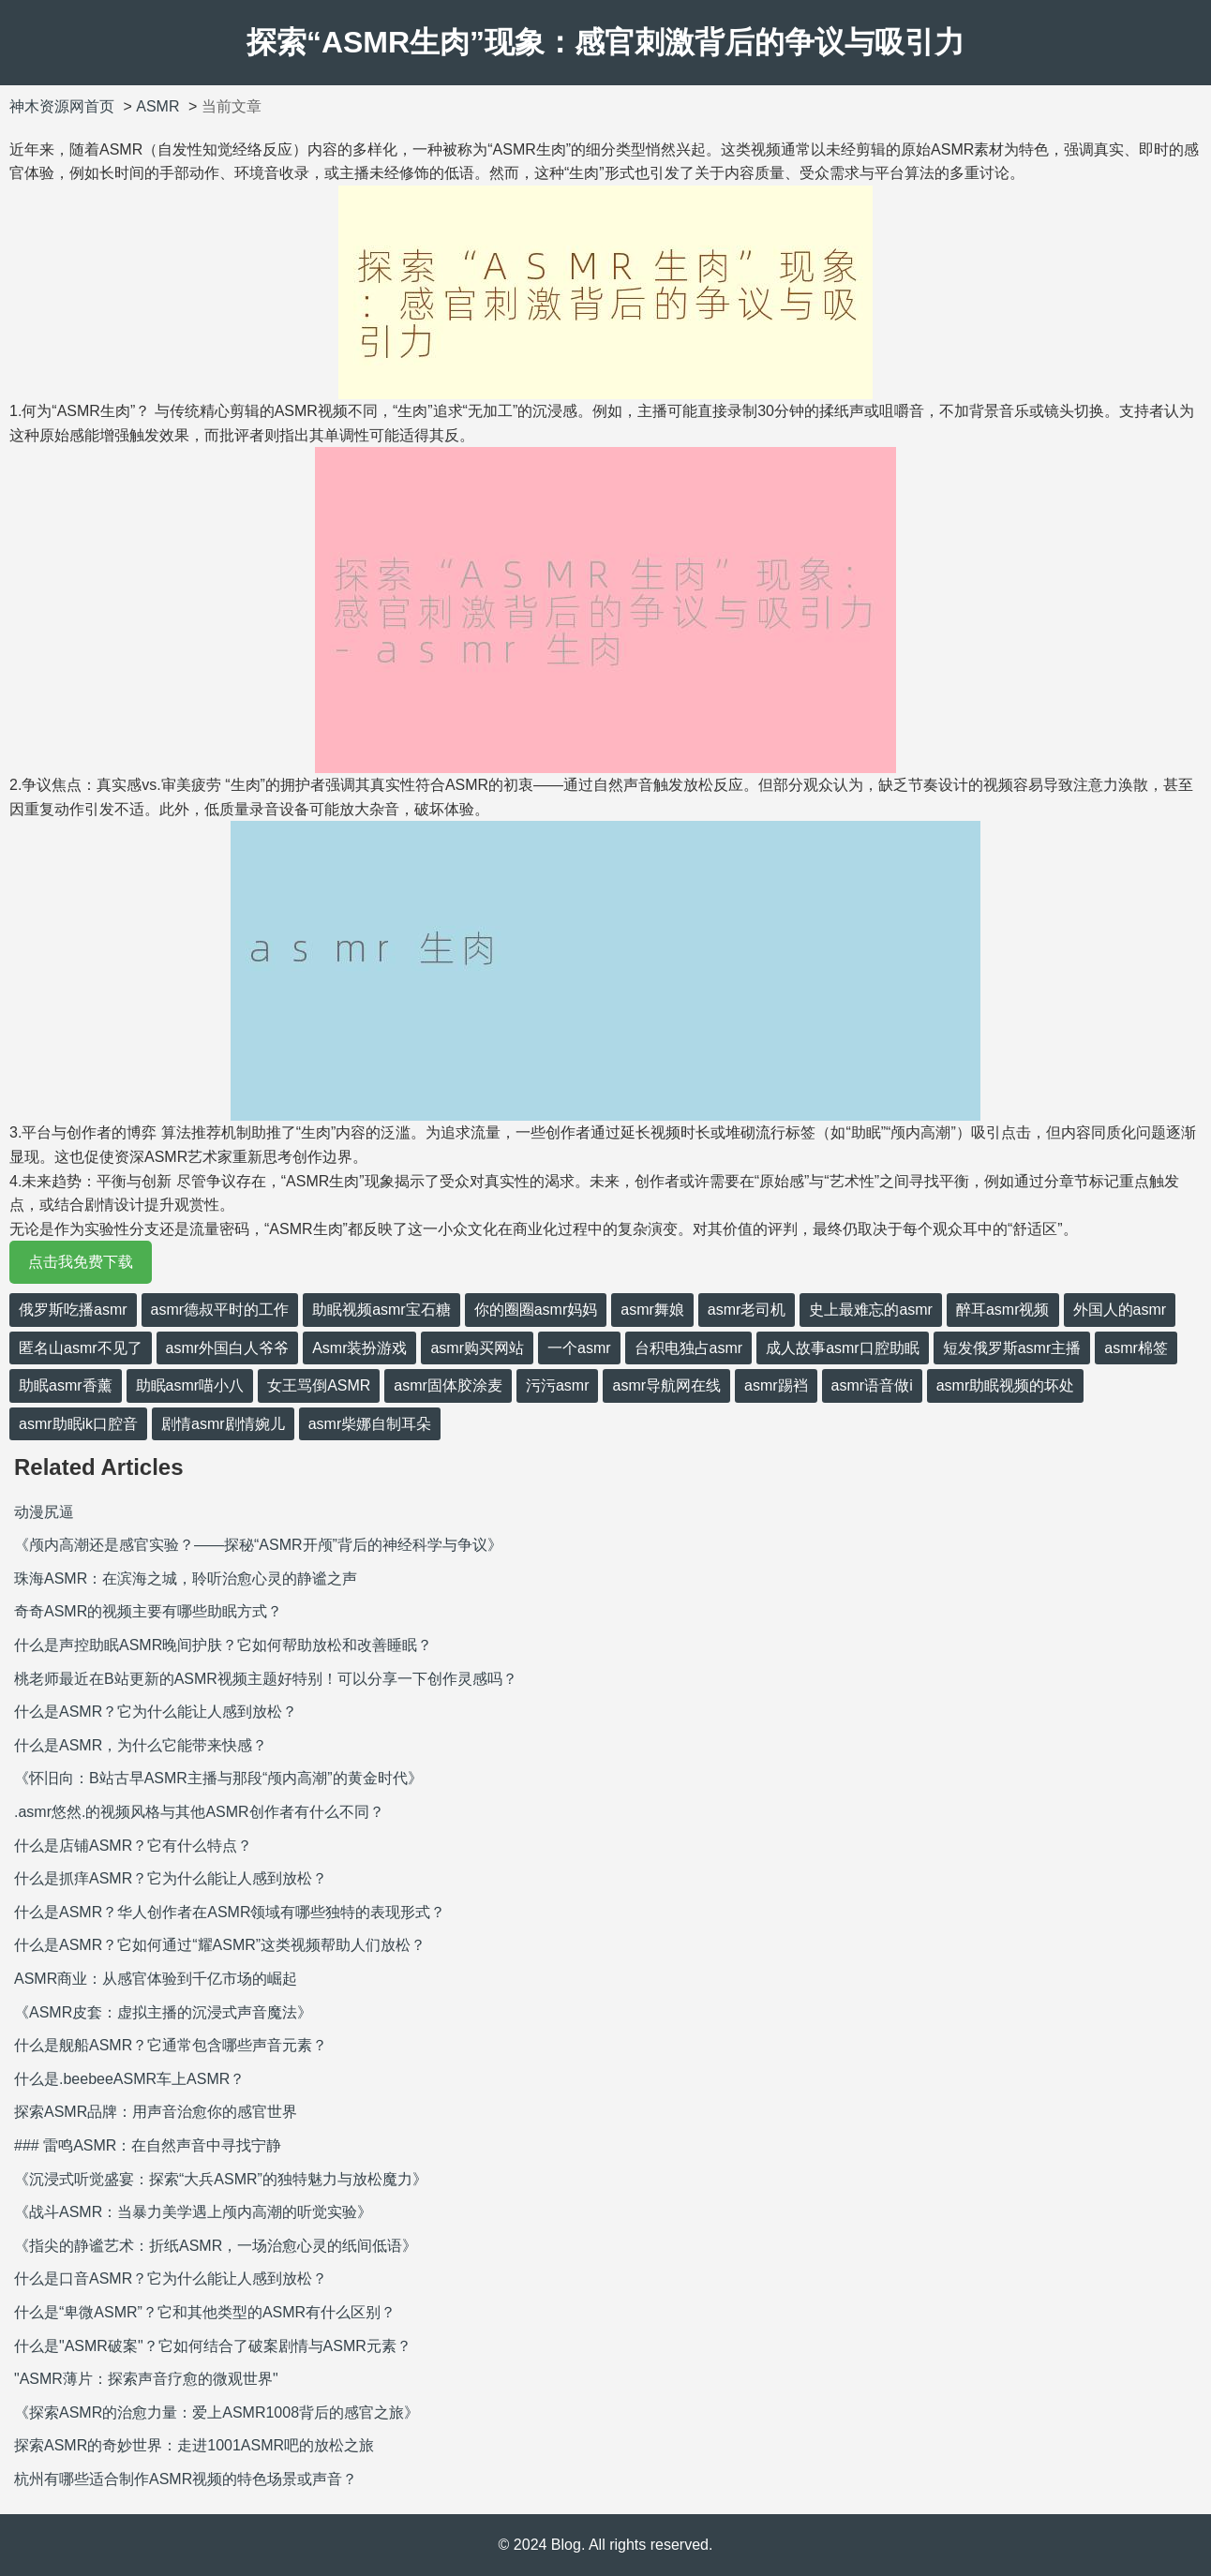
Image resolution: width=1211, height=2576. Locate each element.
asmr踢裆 (776, 1385)
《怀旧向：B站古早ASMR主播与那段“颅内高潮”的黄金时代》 (218, 1778)
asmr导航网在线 (666, 1385)
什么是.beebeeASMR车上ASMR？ (129, 2079)
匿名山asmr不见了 (80, 1348)
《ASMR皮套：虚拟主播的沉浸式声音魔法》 (163, 2012)
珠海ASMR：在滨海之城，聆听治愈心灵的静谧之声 (185, 1578)
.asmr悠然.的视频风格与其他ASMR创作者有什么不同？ (199, 1812)
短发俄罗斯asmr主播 (1012, 1348)
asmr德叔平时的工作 (220, 1310)
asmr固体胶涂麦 (448, 1385)
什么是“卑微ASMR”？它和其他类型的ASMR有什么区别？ (205, 2312)
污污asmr (558, 1385)
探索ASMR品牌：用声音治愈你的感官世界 (155, 2112)
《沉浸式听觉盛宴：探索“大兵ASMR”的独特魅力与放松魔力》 (220, 2179)
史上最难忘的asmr (871, 1310)
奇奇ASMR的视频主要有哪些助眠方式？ (148, 1611)
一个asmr (579, 1348)
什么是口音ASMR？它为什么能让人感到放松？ (170, 2278)
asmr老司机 (747, 1310)
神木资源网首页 (61, 106)
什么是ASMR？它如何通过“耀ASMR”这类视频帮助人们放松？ (220, 1945)
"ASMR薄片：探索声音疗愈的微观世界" (146, 2379)
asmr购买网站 (477, 1348)
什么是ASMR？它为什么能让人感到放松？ (155, 1712)
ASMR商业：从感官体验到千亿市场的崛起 (155, 1979)
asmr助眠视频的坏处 (1005, 1385)
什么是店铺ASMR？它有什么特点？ (133, 1846)
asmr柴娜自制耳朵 (370, 1424)
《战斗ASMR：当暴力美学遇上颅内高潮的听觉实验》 (193, 2212)
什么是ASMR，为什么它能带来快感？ (140, 1745)
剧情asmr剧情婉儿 (223, 1424)
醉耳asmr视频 (1003, 1310)
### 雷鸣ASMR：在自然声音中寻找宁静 (147, 2145)
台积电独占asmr (689, 1348)
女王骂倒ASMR (318, 1385)
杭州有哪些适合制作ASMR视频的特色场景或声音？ (185, 2479)
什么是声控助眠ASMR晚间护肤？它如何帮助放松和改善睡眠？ (223, 1645)
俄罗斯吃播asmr (73, 1310)
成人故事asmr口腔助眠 (842, 1348)
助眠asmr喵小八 (190, 1385)
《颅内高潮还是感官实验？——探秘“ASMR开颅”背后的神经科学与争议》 (258, 1545)
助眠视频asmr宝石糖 (381, 1310)
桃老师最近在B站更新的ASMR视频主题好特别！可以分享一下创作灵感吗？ (265, 1679)
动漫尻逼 (44, 1512)
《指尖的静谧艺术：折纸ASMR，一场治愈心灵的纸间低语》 (215, 2246)
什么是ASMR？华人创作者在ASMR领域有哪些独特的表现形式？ (229, 1912)
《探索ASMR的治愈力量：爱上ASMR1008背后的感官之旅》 (216, 2412)
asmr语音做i (872, 1385)
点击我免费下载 (80, 1262)
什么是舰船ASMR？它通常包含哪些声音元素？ (170, 2045)
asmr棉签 (1136, 1348)
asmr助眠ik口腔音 (78, 1424)
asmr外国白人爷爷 (228, 1348)
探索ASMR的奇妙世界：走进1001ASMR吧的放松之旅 (194, 2445)
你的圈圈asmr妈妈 (536, 1310)
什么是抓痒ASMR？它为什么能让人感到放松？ (170, 1878)
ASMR (157, 106)
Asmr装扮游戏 (359, 1348)
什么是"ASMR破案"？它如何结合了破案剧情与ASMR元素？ (212, 2346)
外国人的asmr (1120, 1310)
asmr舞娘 (652, 1310)
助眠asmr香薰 (65, 1385)
